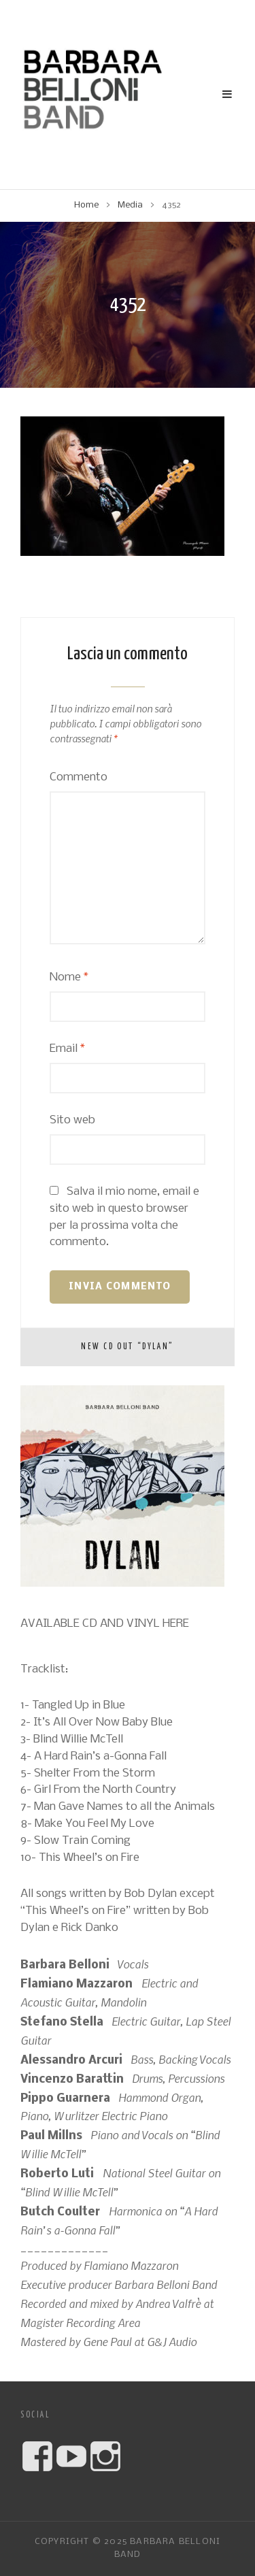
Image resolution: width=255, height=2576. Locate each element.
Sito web (72, 1120)
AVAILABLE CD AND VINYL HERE (104, 1623)
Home (86, 205)
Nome (69, 977)
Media (130, 205)
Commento (78, 777)
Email (67, 1048)
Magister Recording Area (80, 2322)
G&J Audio (172, 2341)
